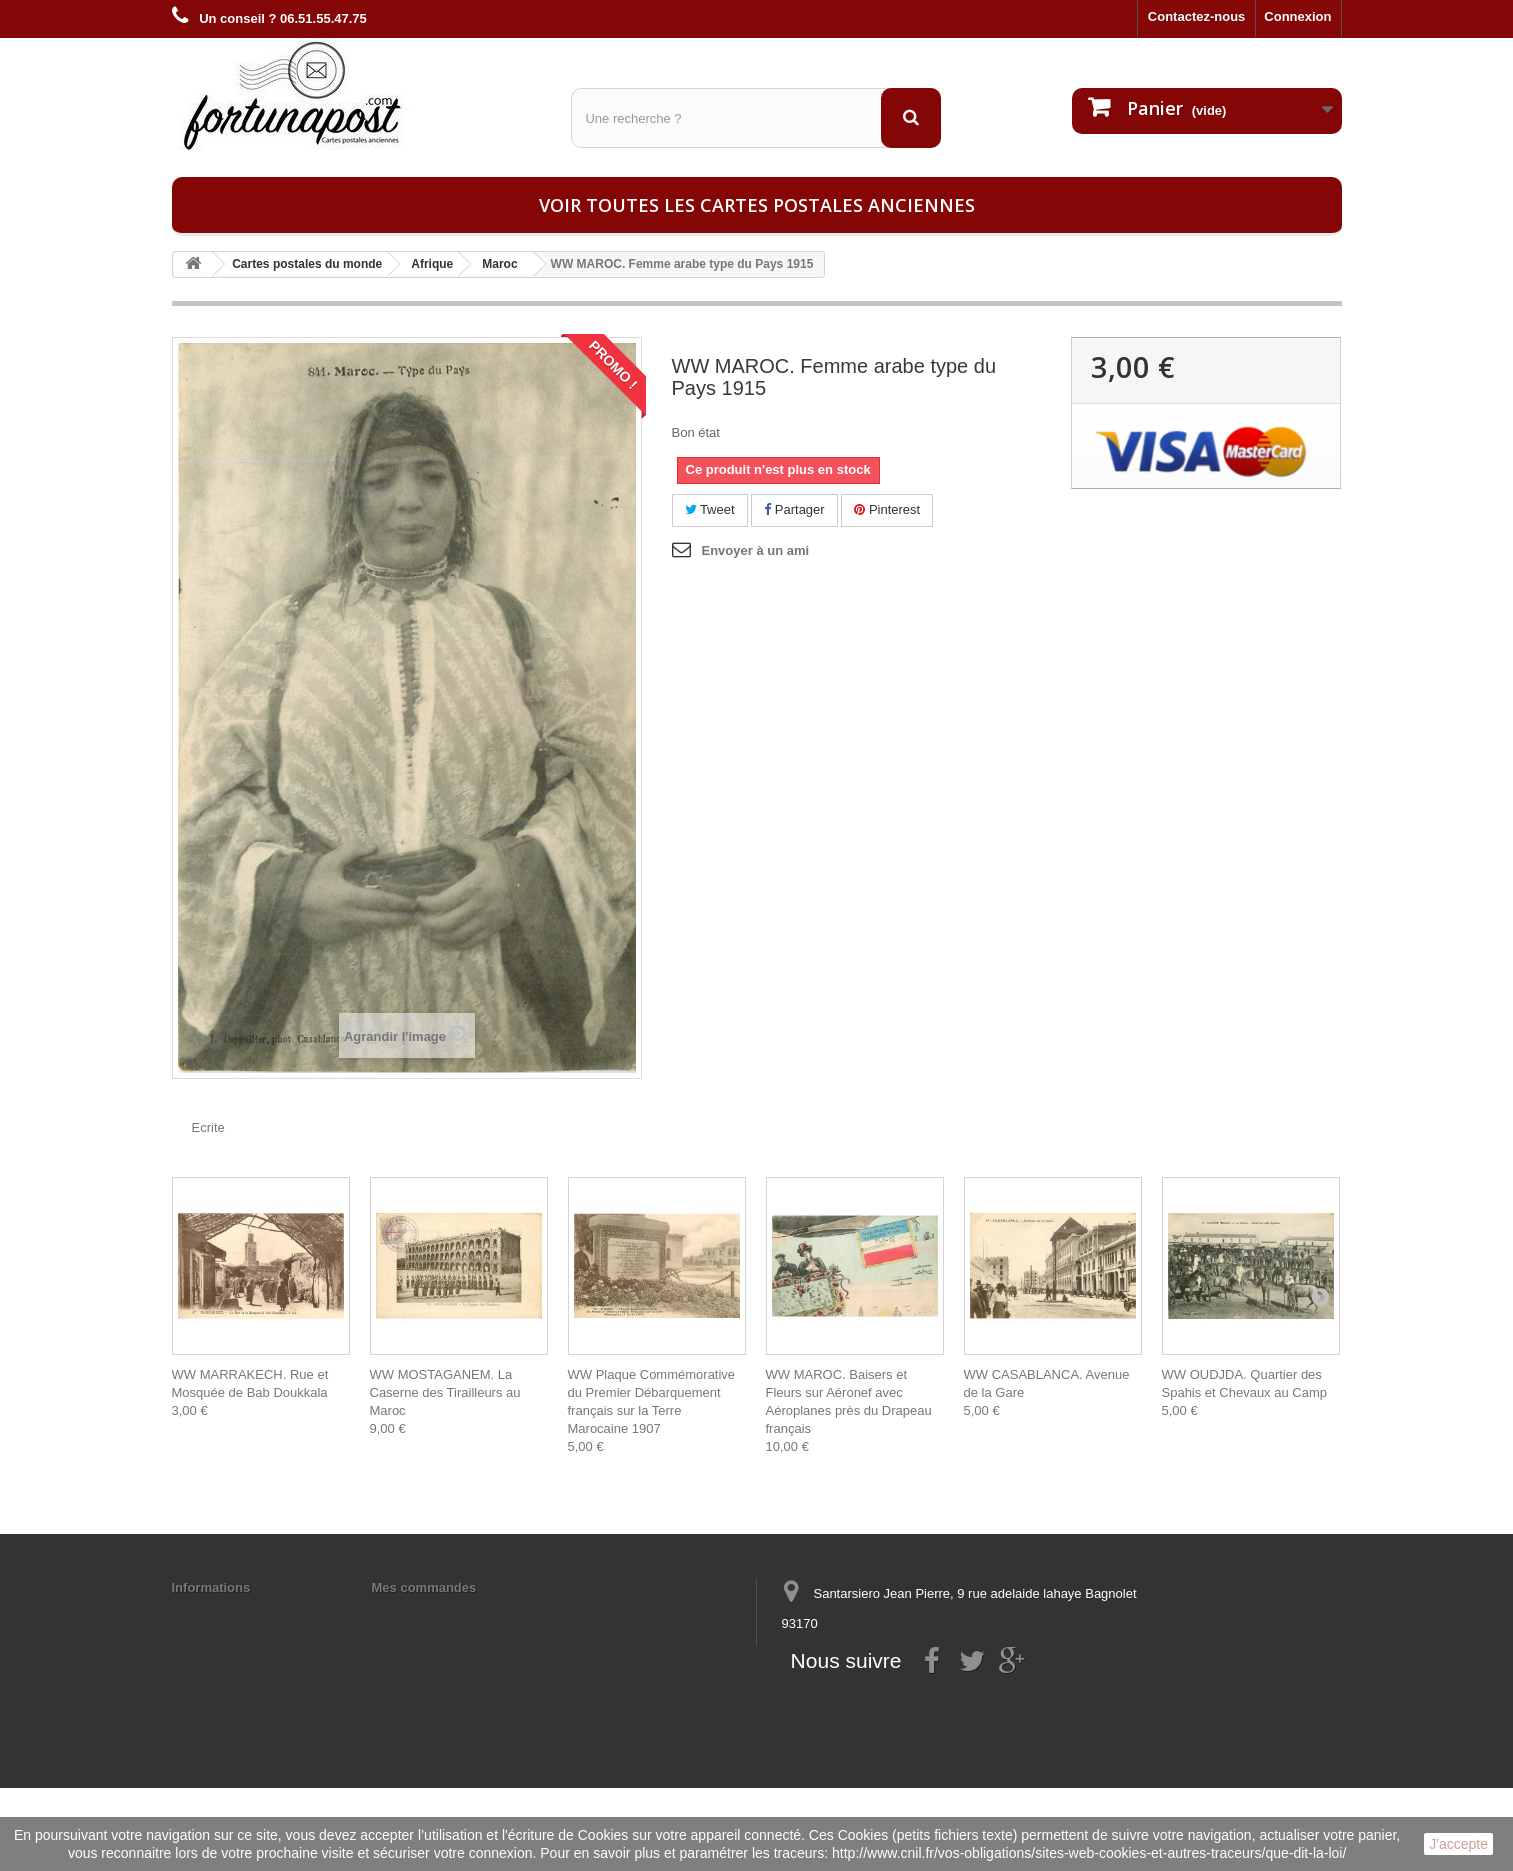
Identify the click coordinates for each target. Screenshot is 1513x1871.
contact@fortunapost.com (935, 1697)
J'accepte (1458, 1844)
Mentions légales (224, 1613)
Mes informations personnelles (467, 1613)
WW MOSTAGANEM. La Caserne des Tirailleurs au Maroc (445, 1392)
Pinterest (887, 509)
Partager (794, 509)
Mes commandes (424, 1587)
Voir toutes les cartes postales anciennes (757, 205)
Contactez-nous (1197, 16)
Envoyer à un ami (756, 550)
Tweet (710, 509)
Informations (211, 1587)
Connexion (1297, 16)
